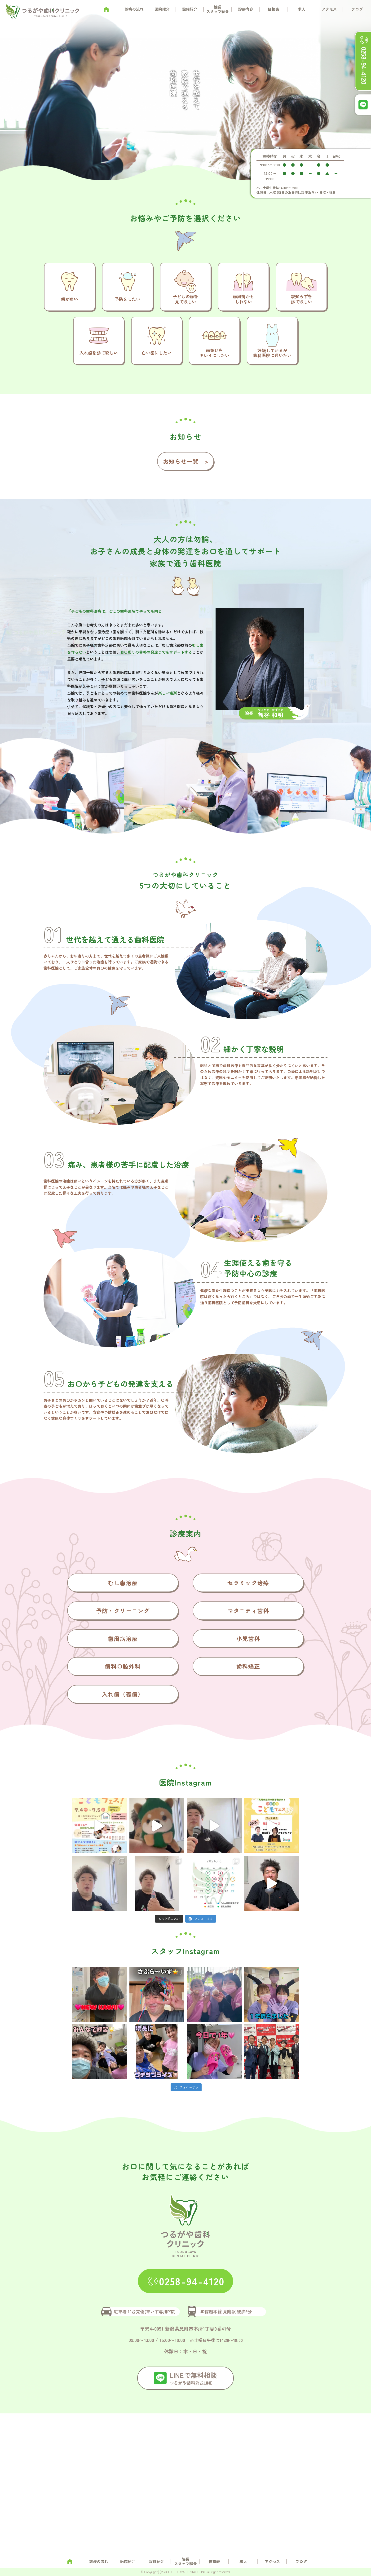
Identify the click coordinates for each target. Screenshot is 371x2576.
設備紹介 (189, 9)
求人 (301, 9)
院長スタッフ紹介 (217, 9)
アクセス (329, 9)
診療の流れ (134, 9)
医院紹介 (162, 9)
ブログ (301, 2561)
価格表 (273, 9)
